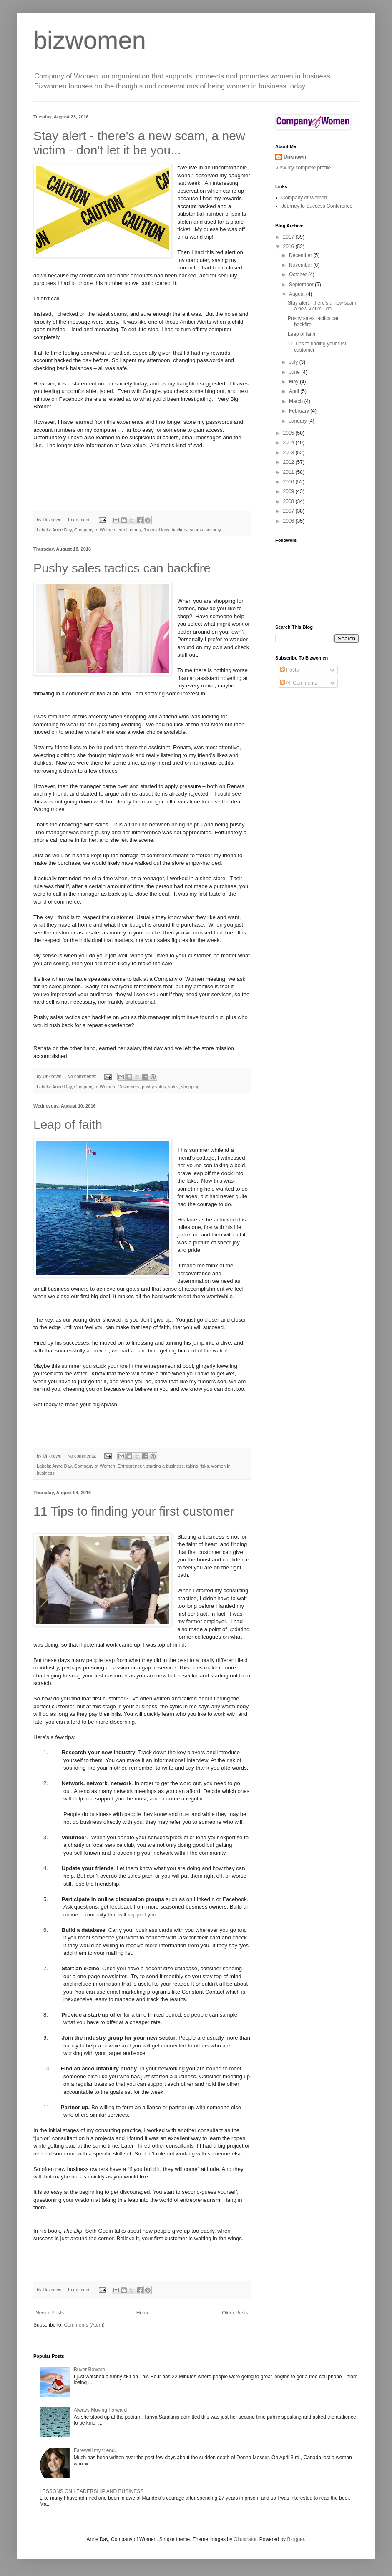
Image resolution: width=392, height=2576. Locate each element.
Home (143, 2313)
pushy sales (154, 1086)
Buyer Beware (89, 2369)
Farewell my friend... (96, 2450)
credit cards (129, 529)
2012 (289, 462)
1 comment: (79, 519)
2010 (289, 482)
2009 (289, 491)
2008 (289, 501)
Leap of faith (67, 1124)
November (301, 265)
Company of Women (94, 529)
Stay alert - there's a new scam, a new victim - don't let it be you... (139, 143)
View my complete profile (303, 168)
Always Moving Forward (100, 2410)
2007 (289, 511)
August (297, 294)
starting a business (165, 1465)
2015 (289, 433)
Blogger (295, 2539)
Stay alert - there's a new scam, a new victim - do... (323, 306)
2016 (289, 246)
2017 (289, 237)
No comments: (82, 1076)
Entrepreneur (130, 1465)
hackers (180, 529)
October (298, 274)
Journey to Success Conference (316, 206)
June (295, 372)
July (294, 362)
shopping (190, 1086)
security (213, 529)
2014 (289, 443)
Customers (128, 1086)
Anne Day (62, 529)
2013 (289, 453)
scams (196, 529)
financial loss (156, 529)
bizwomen (89, 40)
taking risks (197, 1465)
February (299, 411)
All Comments (298, 683)
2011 (289, 472)
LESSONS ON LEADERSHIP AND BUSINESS (91, 2491)
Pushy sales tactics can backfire (122, 568)
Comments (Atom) (84, 2325)
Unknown (295, 157)
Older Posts (235, 2313)
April (294, 391)
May (294, 382)
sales (173, 1086)
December (301, 255)
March (296, 401)
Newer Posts (49, 2313)
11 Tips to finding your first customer (133, 1511)
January (298, 421)
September (302, 284)
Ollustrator (245, 2539)
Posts (289, 670)
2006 (289, 521)
